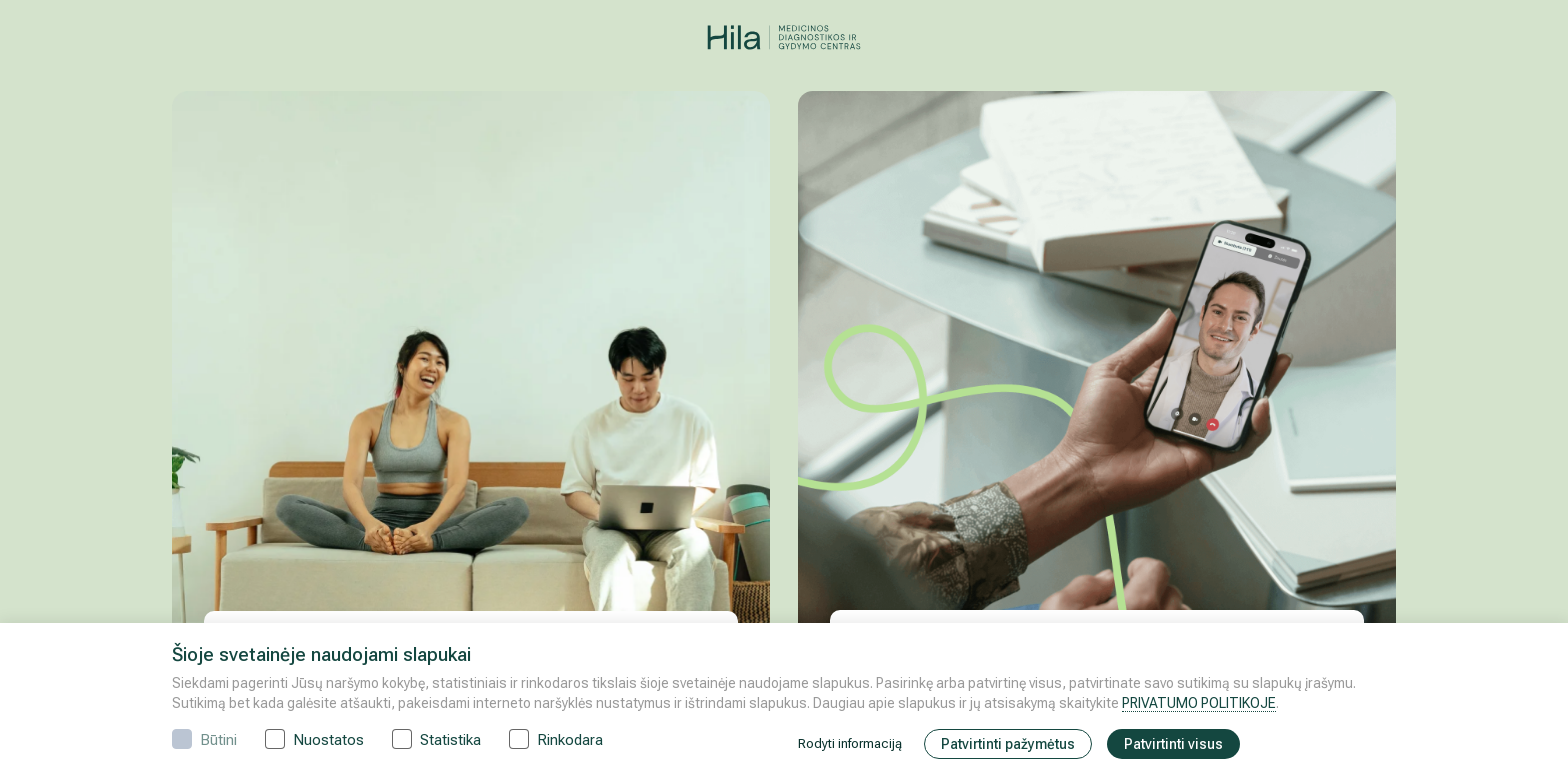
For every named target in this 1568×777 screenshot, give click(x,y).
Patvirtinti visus (1173, 744)
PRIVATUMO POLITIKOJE (1199, 703)
